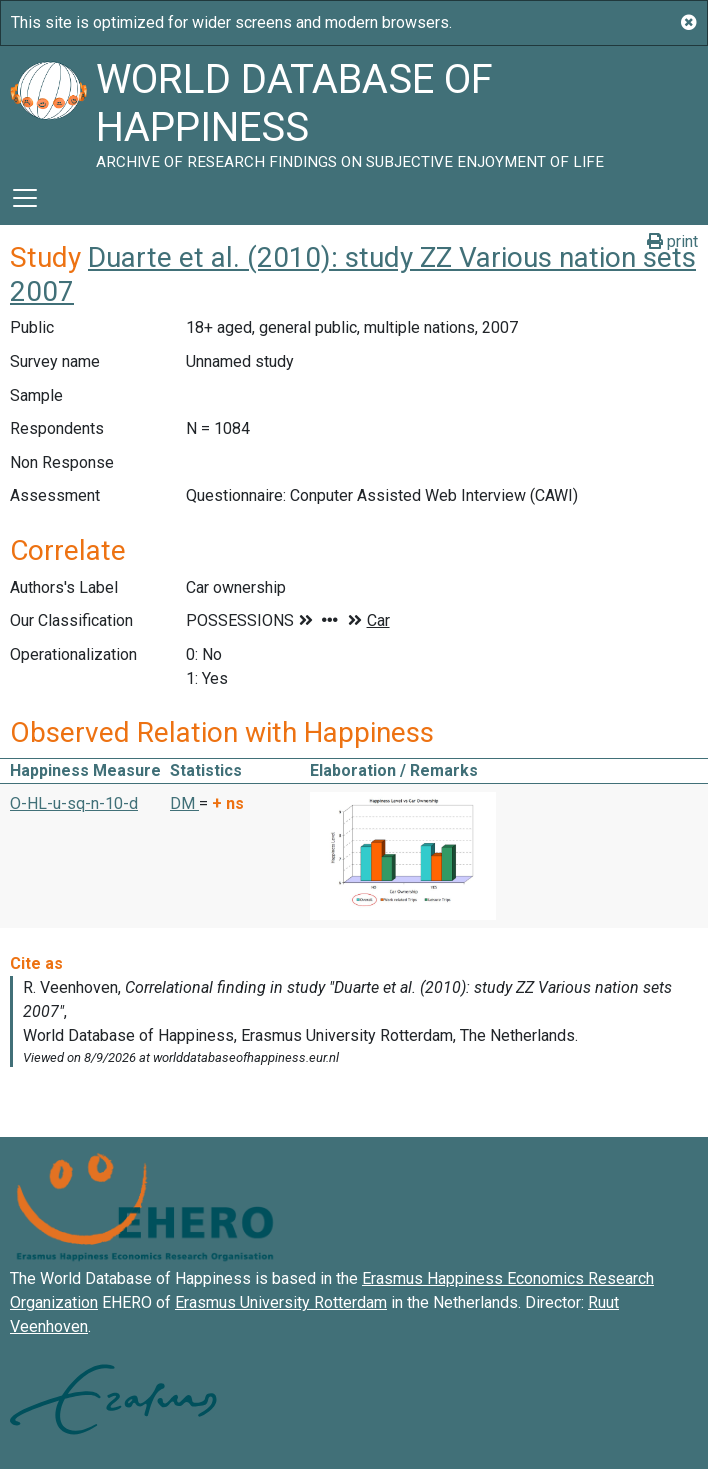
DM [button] (184, 803)
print (672, 241)
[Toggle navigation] (25, 198)
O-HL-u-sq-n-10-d (74, 803)
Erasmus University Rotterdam (281, 1302)
